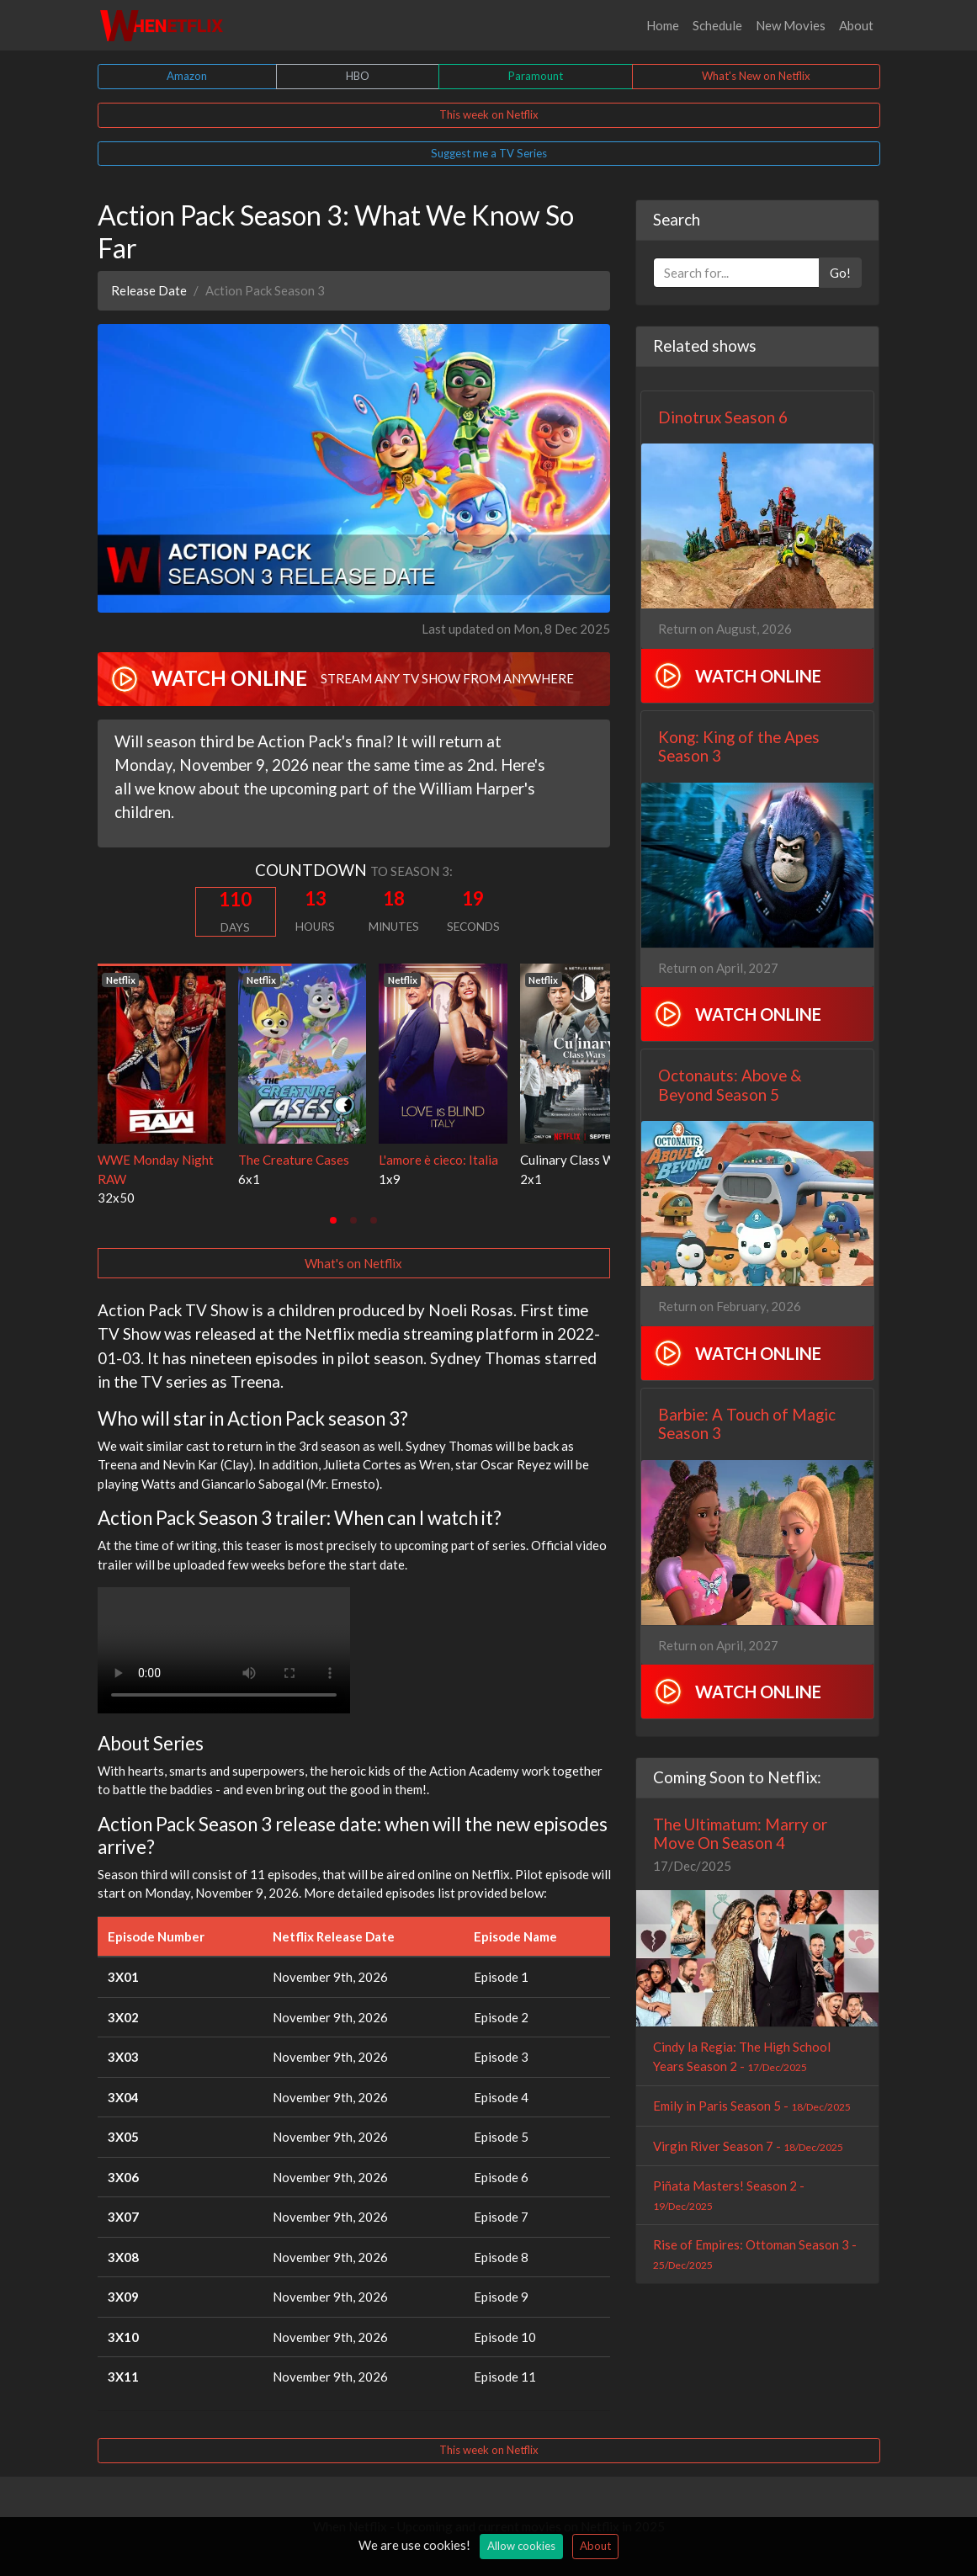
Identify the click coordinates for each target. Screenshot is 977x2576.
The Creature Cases (293, 1159)
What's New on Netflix (756, 75)
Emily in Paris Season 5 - (752, 2105)
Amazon (187, 75)
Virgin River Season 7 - (748, 2146)
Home (662, 25)
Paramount (535, 75)
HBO (357, 75)
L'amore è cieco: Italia (438, 1159)
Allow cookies (521, 2545)
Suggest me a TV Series (489, 153)
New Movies (791, 25)
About (856, 25)
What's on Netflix (353, 1263)
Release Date (149, 290)
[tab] (333, 1220)
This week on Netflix (489, 114)
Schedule (717, 25)
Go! (840, 272)
